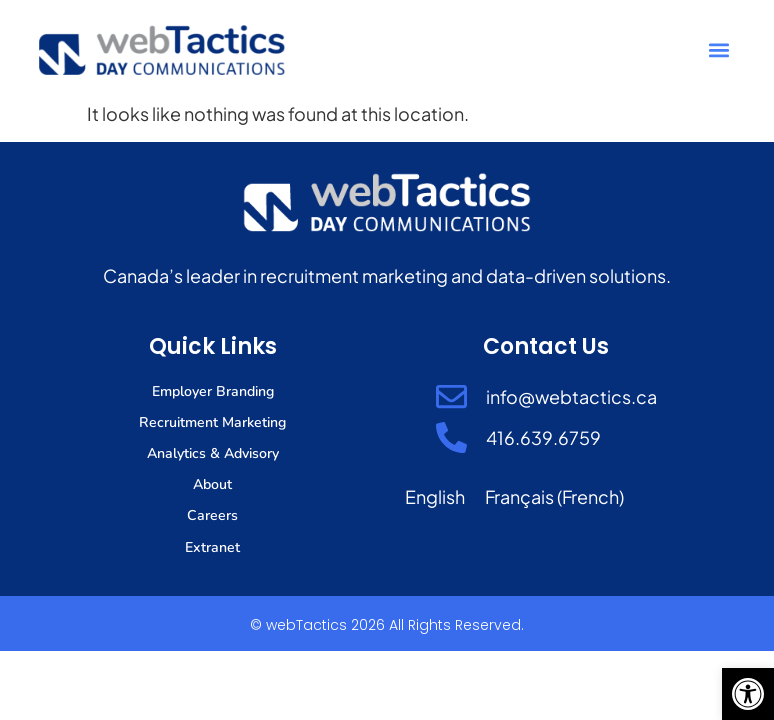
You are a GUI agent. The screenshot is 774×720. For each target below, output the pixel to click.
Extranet (213, 546)
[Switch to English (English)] (435, 496)
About (212, 484)
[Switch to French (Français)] (554, 496)
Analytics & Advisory (213, 453)
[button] (748, 694)
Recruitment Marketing (213, 422)
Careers (213, 515)
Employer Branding (213, 391)
